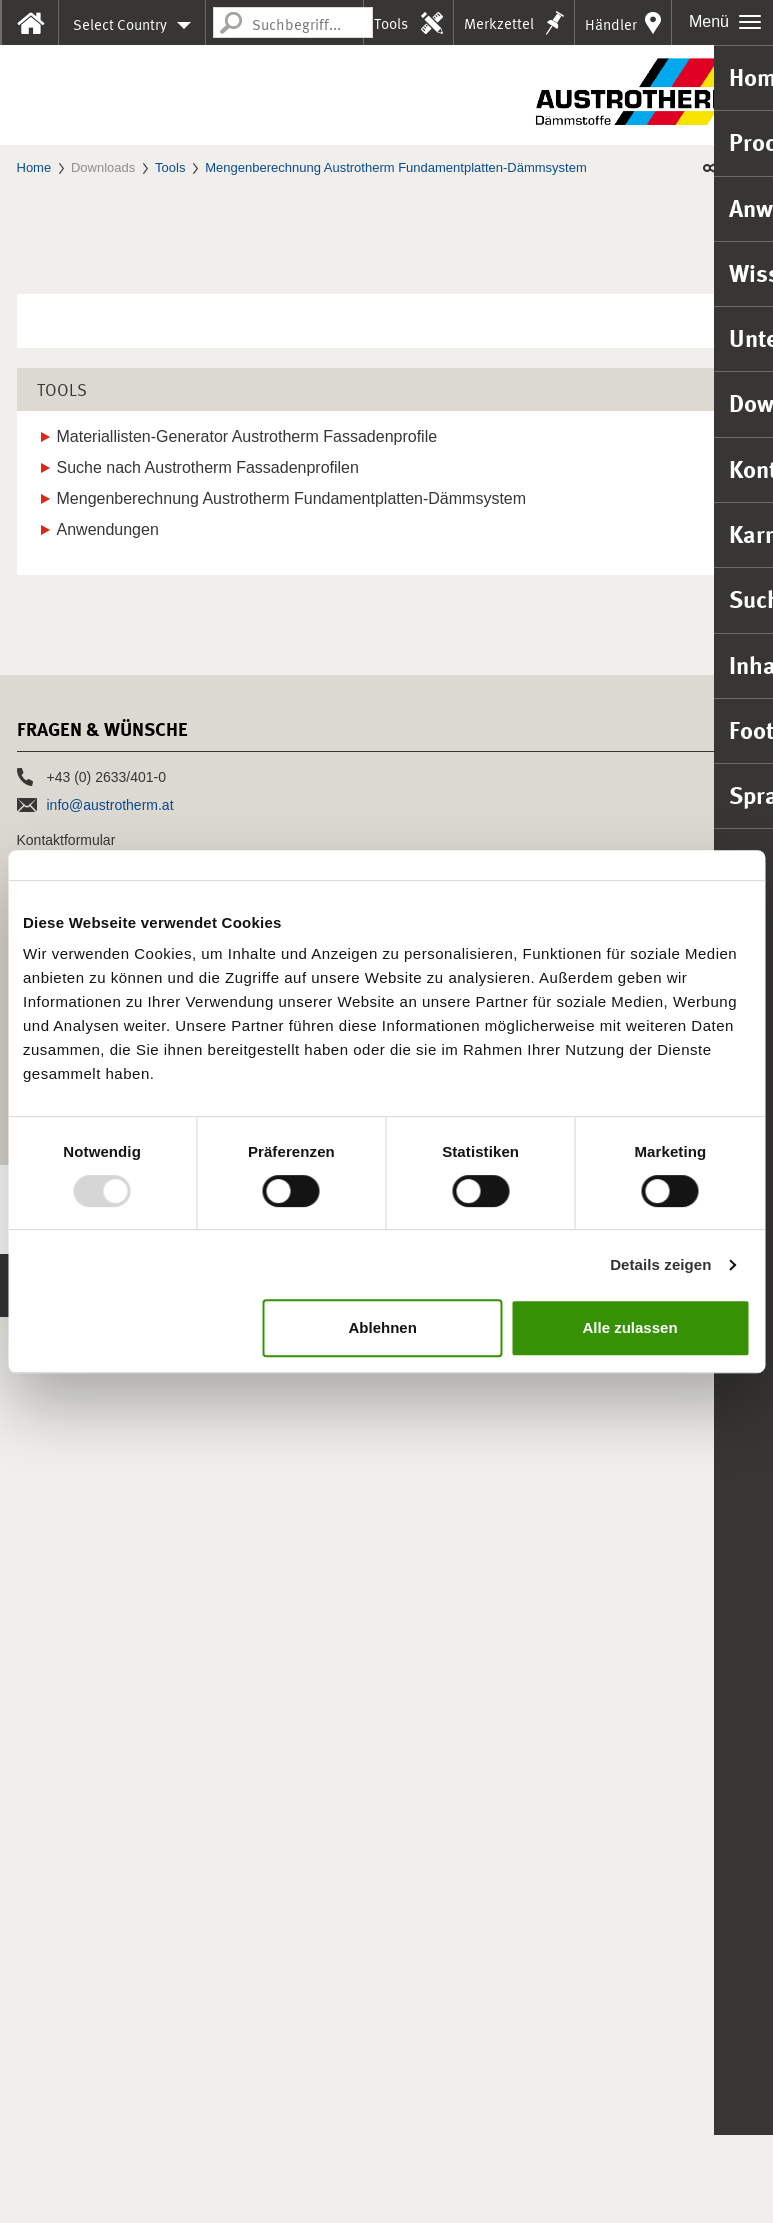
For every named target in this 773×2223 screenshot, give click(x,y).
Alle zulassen (630, 1327)
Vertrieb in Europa (73, 1848)
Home (34, 167)
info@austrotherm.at (110, 1711)
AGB (455, 2181)
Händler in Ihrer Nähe (611, 30)
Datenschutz (139, 2181)
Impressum (55, 2181)
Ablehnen (382, 1327)
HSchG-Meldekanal (248, 2181)
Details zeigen (660, 1264)
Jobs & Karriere (82, 1920)
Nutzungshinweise (373, 2181)
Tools (391, 23)
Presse (46, 1965)
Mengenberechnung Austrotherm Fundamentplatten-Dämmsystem (396, 167)
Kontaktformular (66, 1746)
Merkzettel (499, 23)
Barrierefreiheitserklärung (558, 2181)
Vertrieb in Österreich (83, 1820)
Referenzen (64, 1875)
